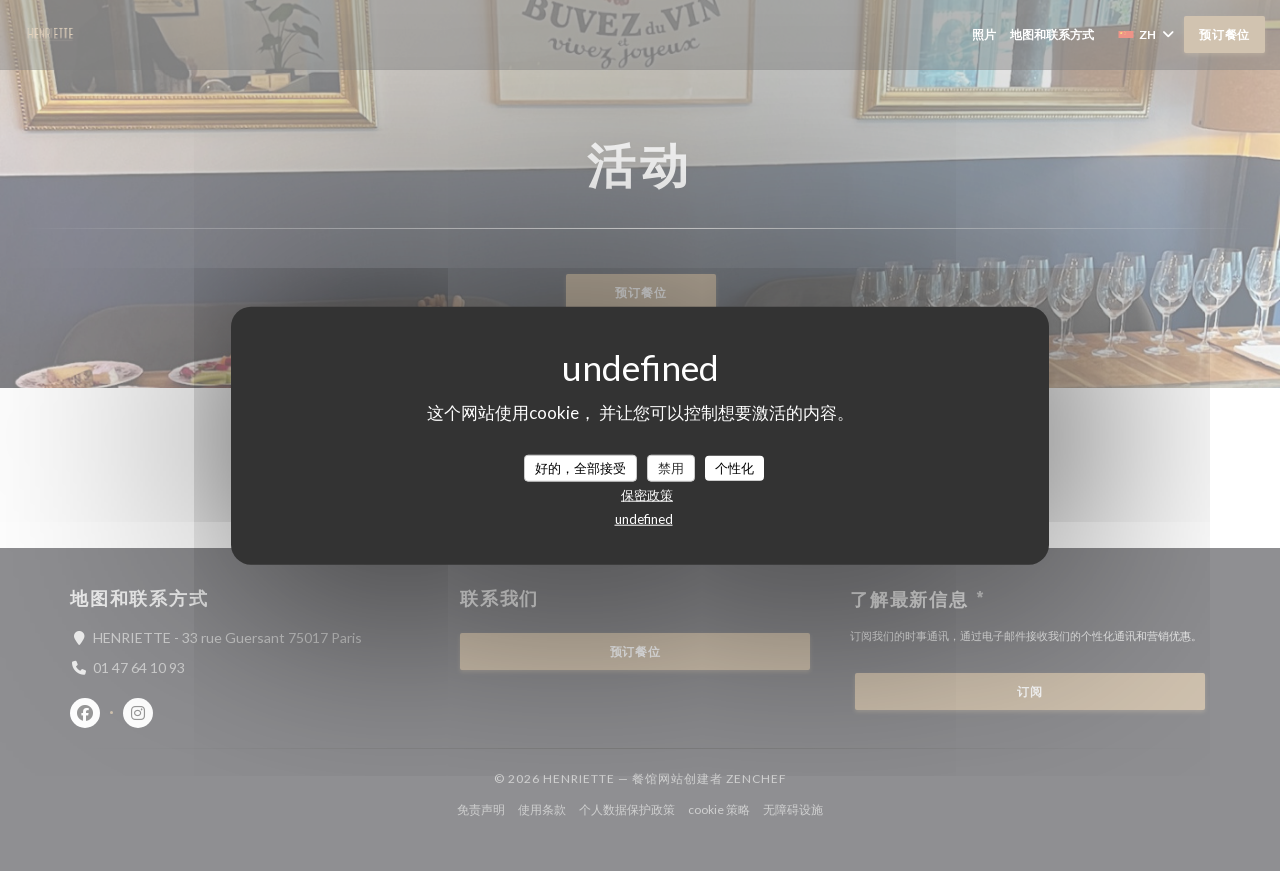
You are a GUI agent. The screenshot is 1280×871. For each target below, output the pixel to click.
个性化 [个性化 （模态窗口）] (734, 467)
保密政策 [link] (647, 495)
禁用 (671, 467)
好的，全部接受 (580, 467)
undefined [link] (644, 519)
